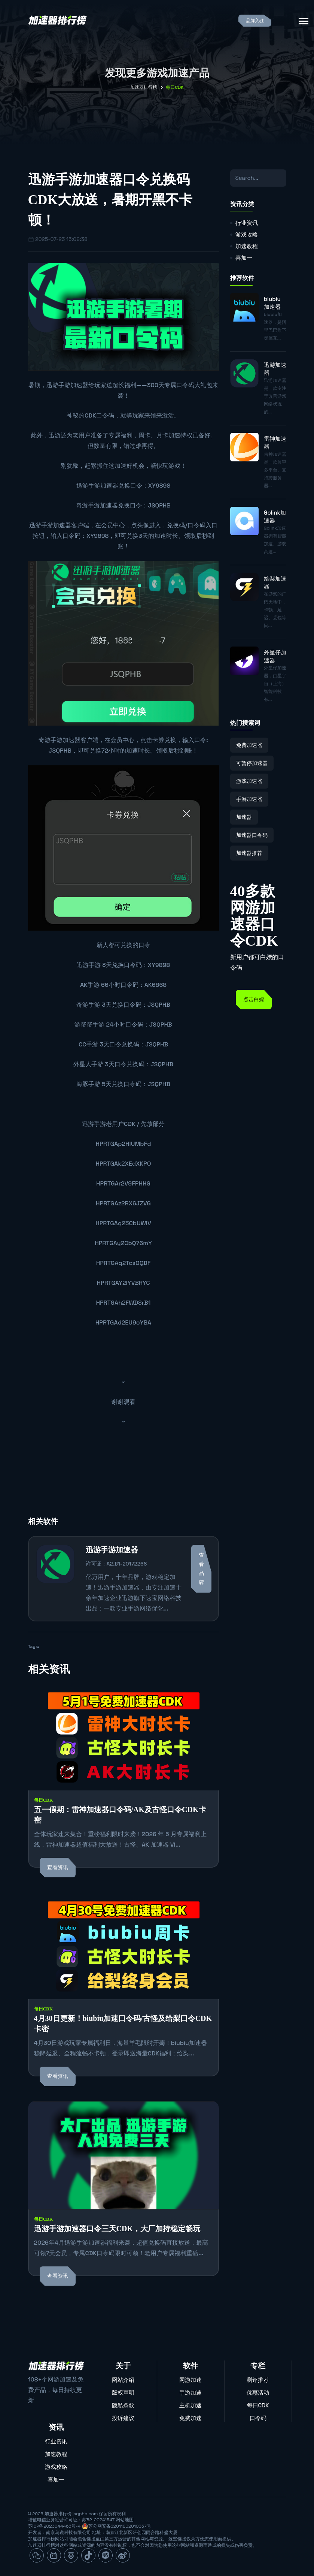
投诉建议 (123, 2418)
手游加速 (190, 2392)
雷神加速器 (275, 442)
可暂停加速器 (252, 763)
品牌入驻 (255, 20)
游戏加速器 (249, 781)
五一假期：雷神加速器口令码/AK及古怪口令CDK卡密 (120, 1814)
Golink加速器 (275, 516)
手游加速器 (73, 385)
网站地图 (125, 2520)
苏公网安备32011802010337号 (119, 2526)
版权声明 (123, 2392)
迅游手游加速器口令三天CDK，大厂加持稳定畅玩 (117, 2228)
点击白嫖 (253, 999)
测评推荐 (258, 2379)
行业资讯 (246, 222)
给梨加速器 (275, 582)
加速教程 (246, 246)
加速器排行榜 (143, 87)
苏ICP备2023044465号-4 (54, 2526)
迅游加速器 (275, 368)
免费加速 (190, 2418)
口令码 (258, 2418)
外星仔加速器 (275, 656)
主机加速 (190, 2405)
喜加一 (243, 257)
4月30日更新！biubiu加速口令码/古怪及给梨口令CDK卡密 (123, 2023)
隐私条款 (123, 2405)
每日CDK (43, 1800)
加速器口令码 (252, 835)
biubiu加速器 (272, 302)
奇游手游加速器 (97, 505)
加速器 (244, 817)
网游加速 (190, 2379)
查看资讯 (57, 1867)
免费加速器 (249, 745)
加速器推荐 (249, 853)
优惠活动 (258, 2392)
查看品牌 (201, 1568)
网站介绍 (123, 2379)
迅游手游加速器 (97, 485)
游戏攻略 (246, 234)
